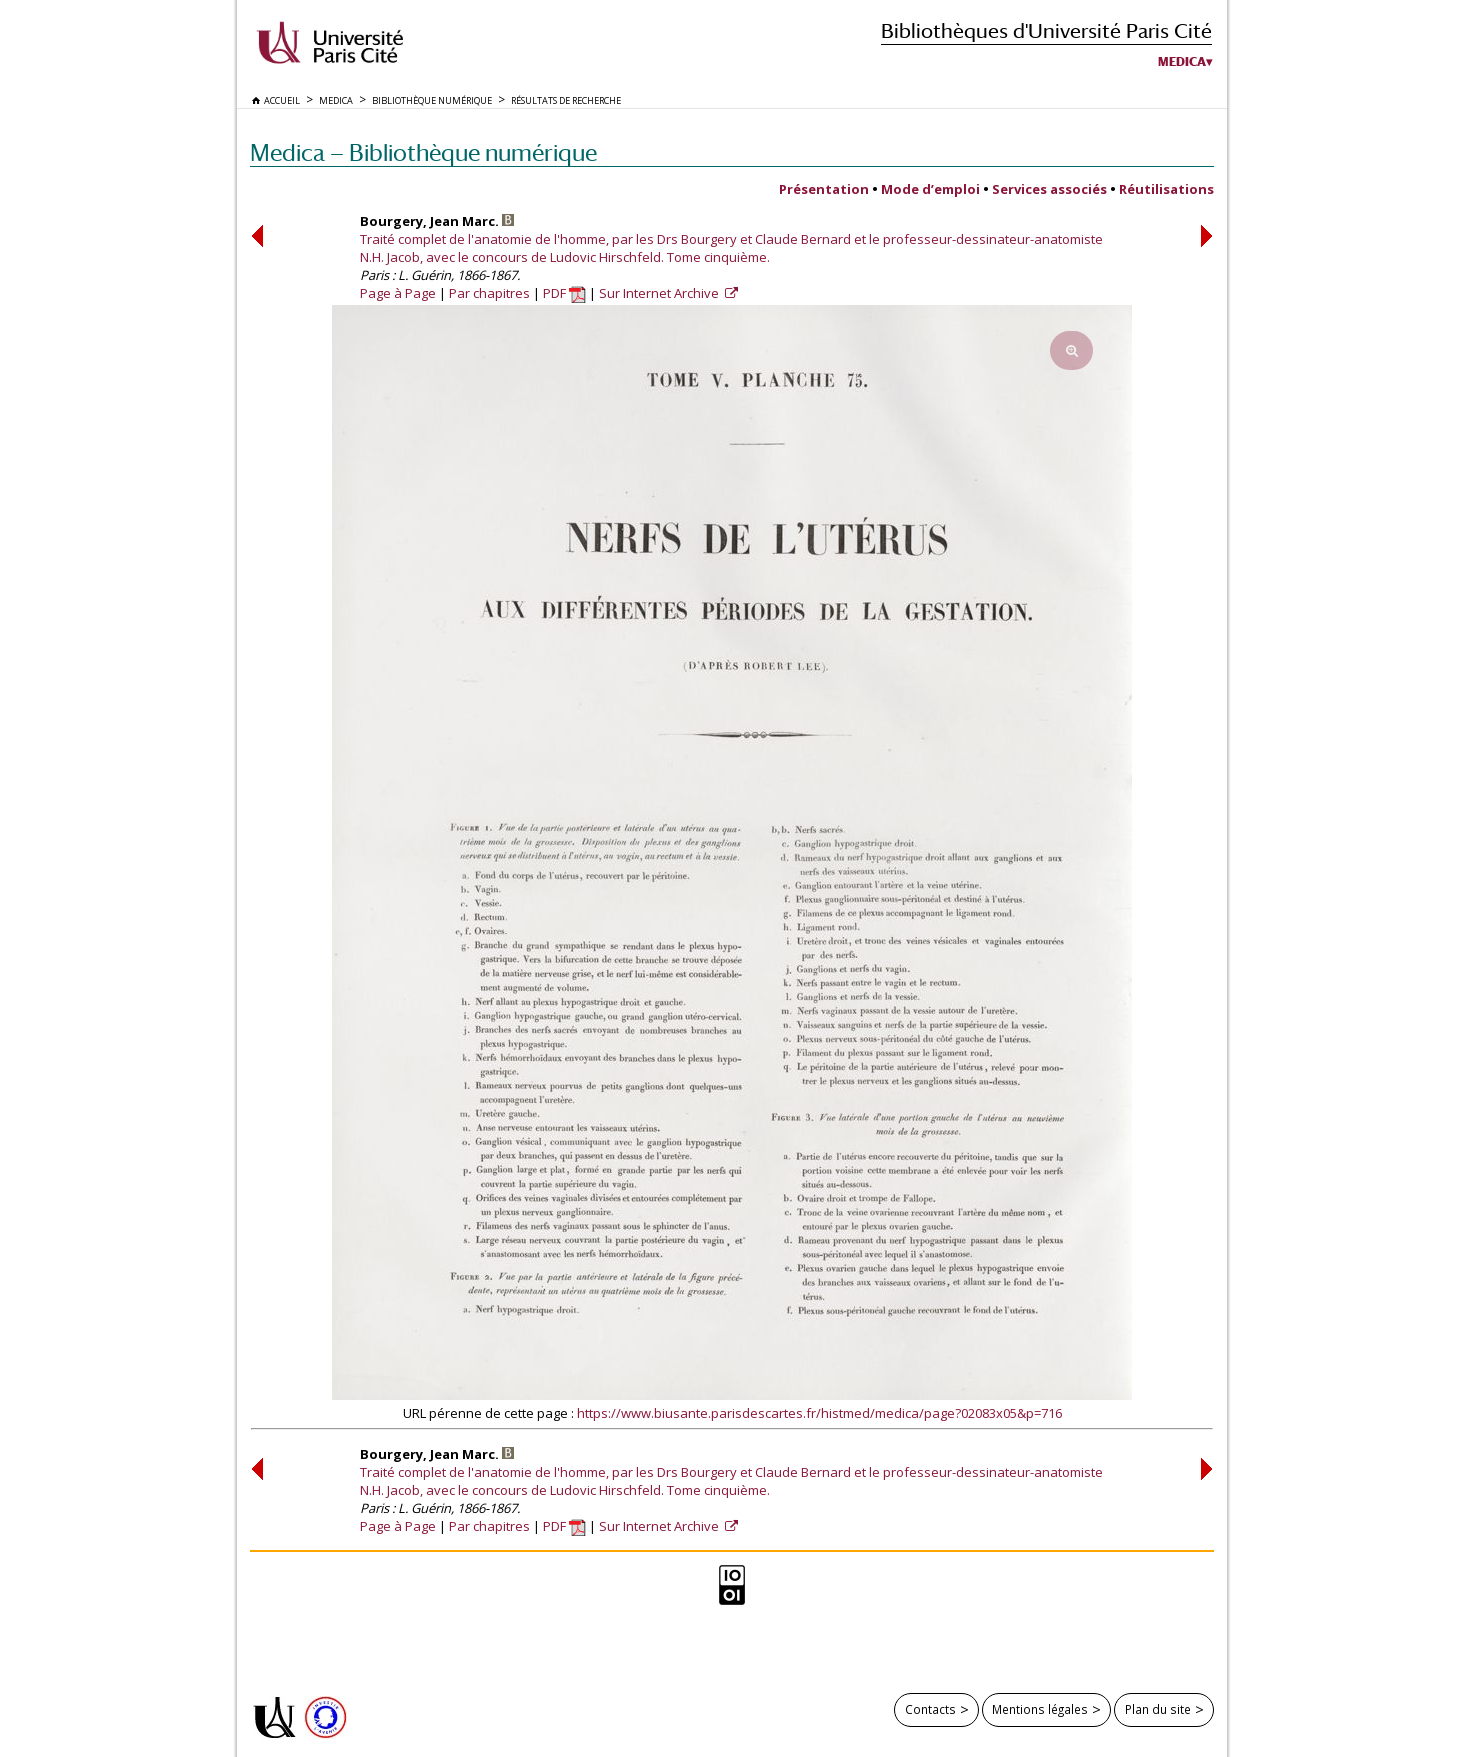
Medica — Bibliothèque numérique (423, 152)
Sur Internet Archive (660, 293)
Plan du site (1158, 1709)
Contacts (930, 1709)
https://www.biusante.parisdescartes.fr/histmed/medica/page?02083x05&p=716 (819, 1413)
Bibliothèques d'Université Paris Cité (1046, 30)
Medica (1182, 62)
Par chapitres (489, 293)
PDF (564, 293)
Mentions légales (1040, 1709)
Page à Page (398, 293)
